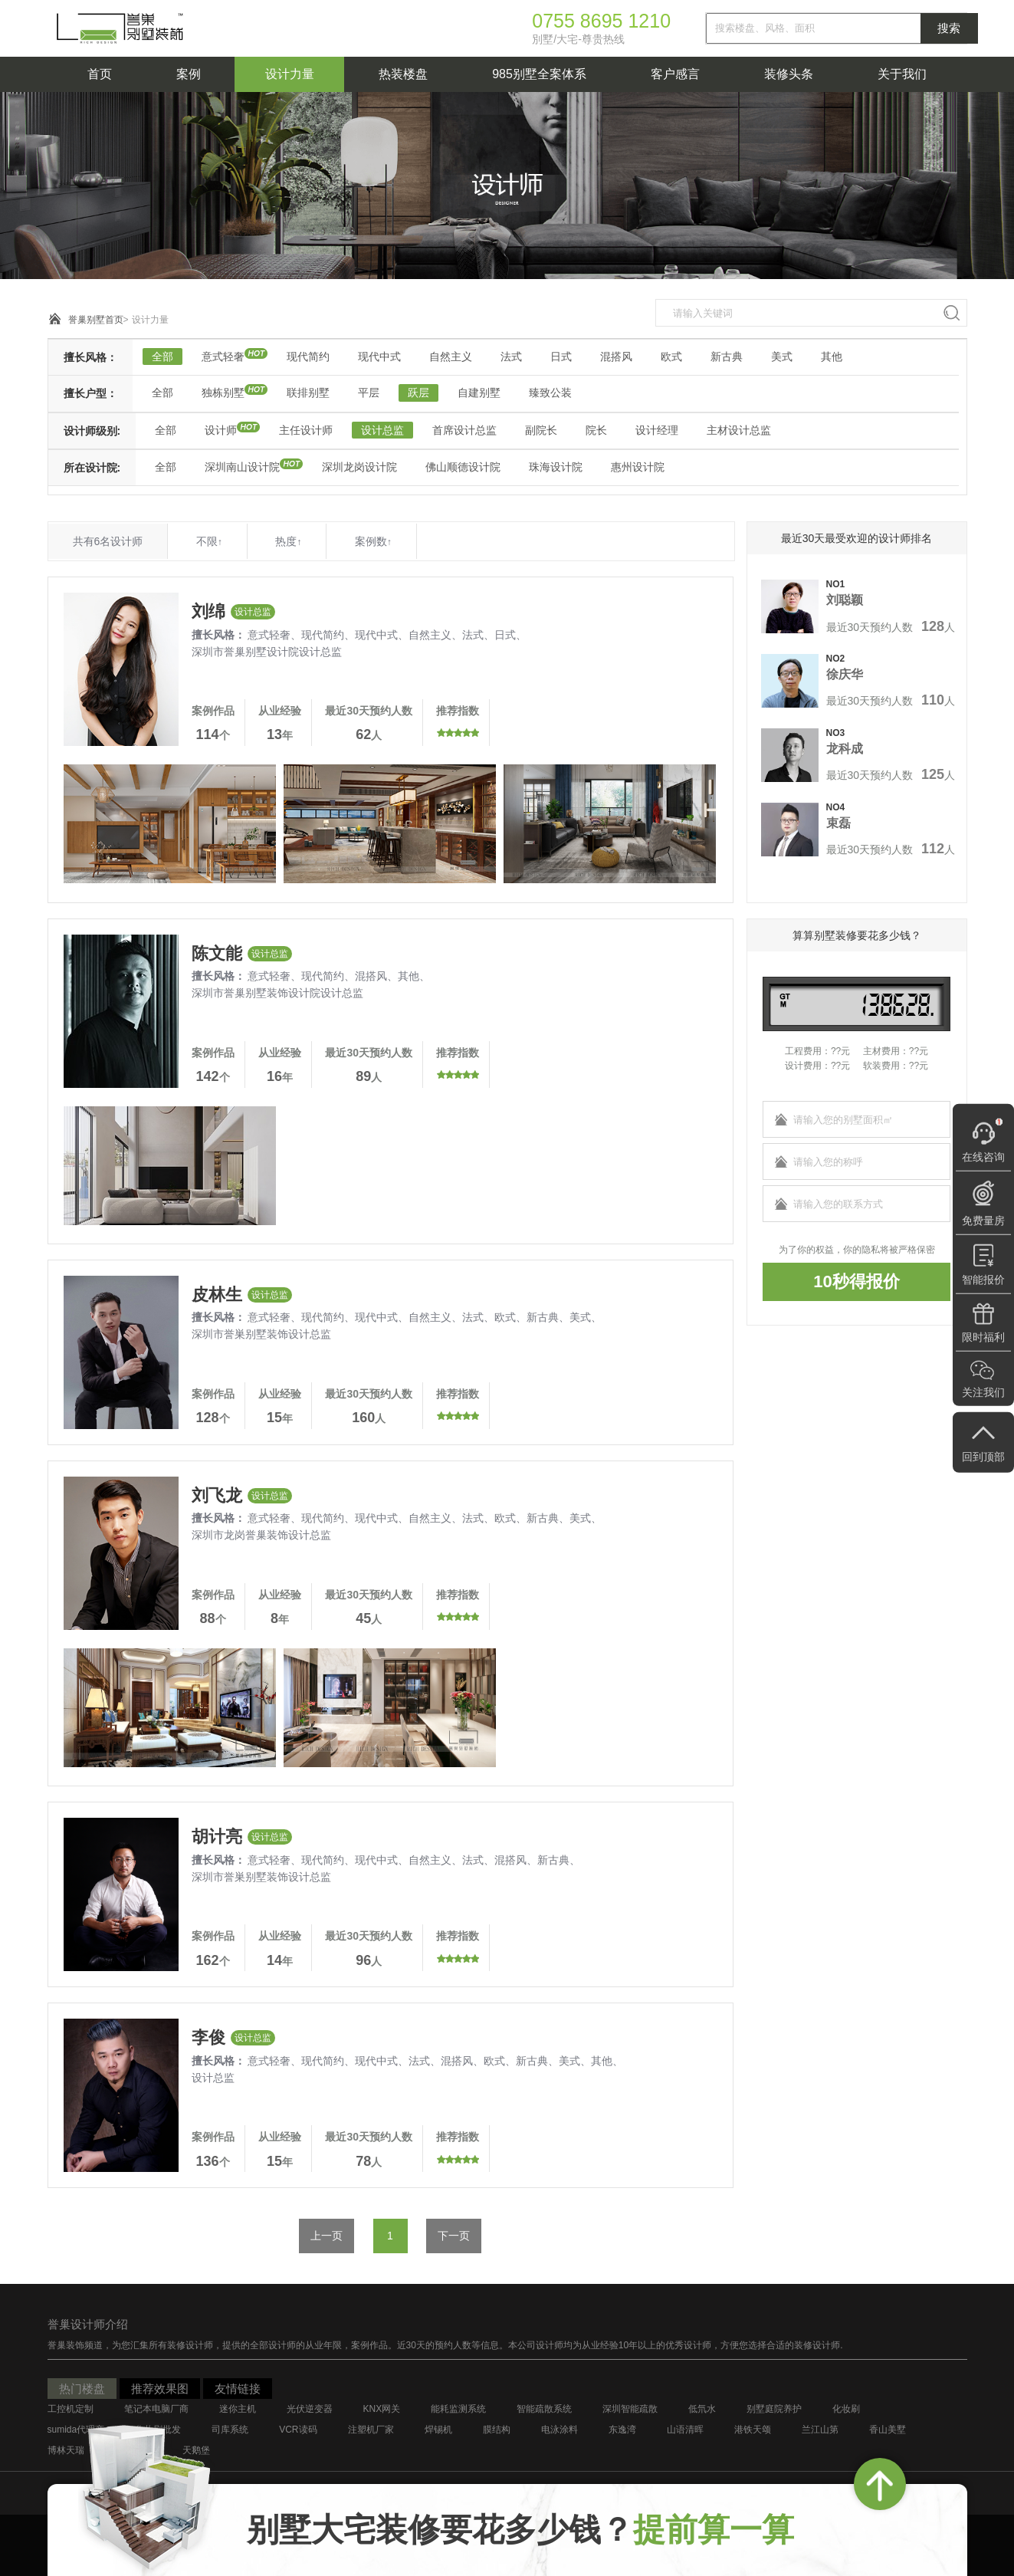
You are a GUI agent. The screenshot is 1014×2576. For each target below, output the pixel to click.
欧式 (671, 356)
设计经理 (656, 430)
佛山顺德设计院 (462, 467)
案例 (188, 73)
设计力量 (289, 73)
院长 (596, 430)
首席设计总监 (464, 430)
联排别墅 (308, 392)
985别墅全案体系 (539, 73)
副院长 (541, 430)
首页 (99, 73)
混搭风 (616, 356)
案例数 (373, 541)
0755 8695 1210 (601, 20)
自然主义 (450, 356)
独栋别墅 (223, 392)
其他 (831, 356)
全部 (162, 356)
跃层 (418, 392)
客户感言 (675, 73)
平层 (368, 392)
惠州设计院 (638, 467)
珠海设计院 (555, 467)
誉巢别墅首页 (95, 319)
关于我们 (902, 73)
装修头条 (788, 73)
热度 (288, 541)
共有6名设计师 (108, 541)
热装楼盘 (403, 73)
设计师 (221, 430)
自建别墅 (479, 392)
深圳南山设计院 (242, 467)
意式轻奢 (223, 356)
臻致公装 (550, 392)
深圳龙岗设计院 (359, 467)
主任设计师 (306, 430)
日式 (561, 356)
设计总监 (382, 430)
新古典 (726, 356)
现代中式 (379, 356)
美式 (781, 356)
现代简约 (308, 356)
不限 (209, 541)
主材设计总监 (739, 430)
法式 (511, 356)
